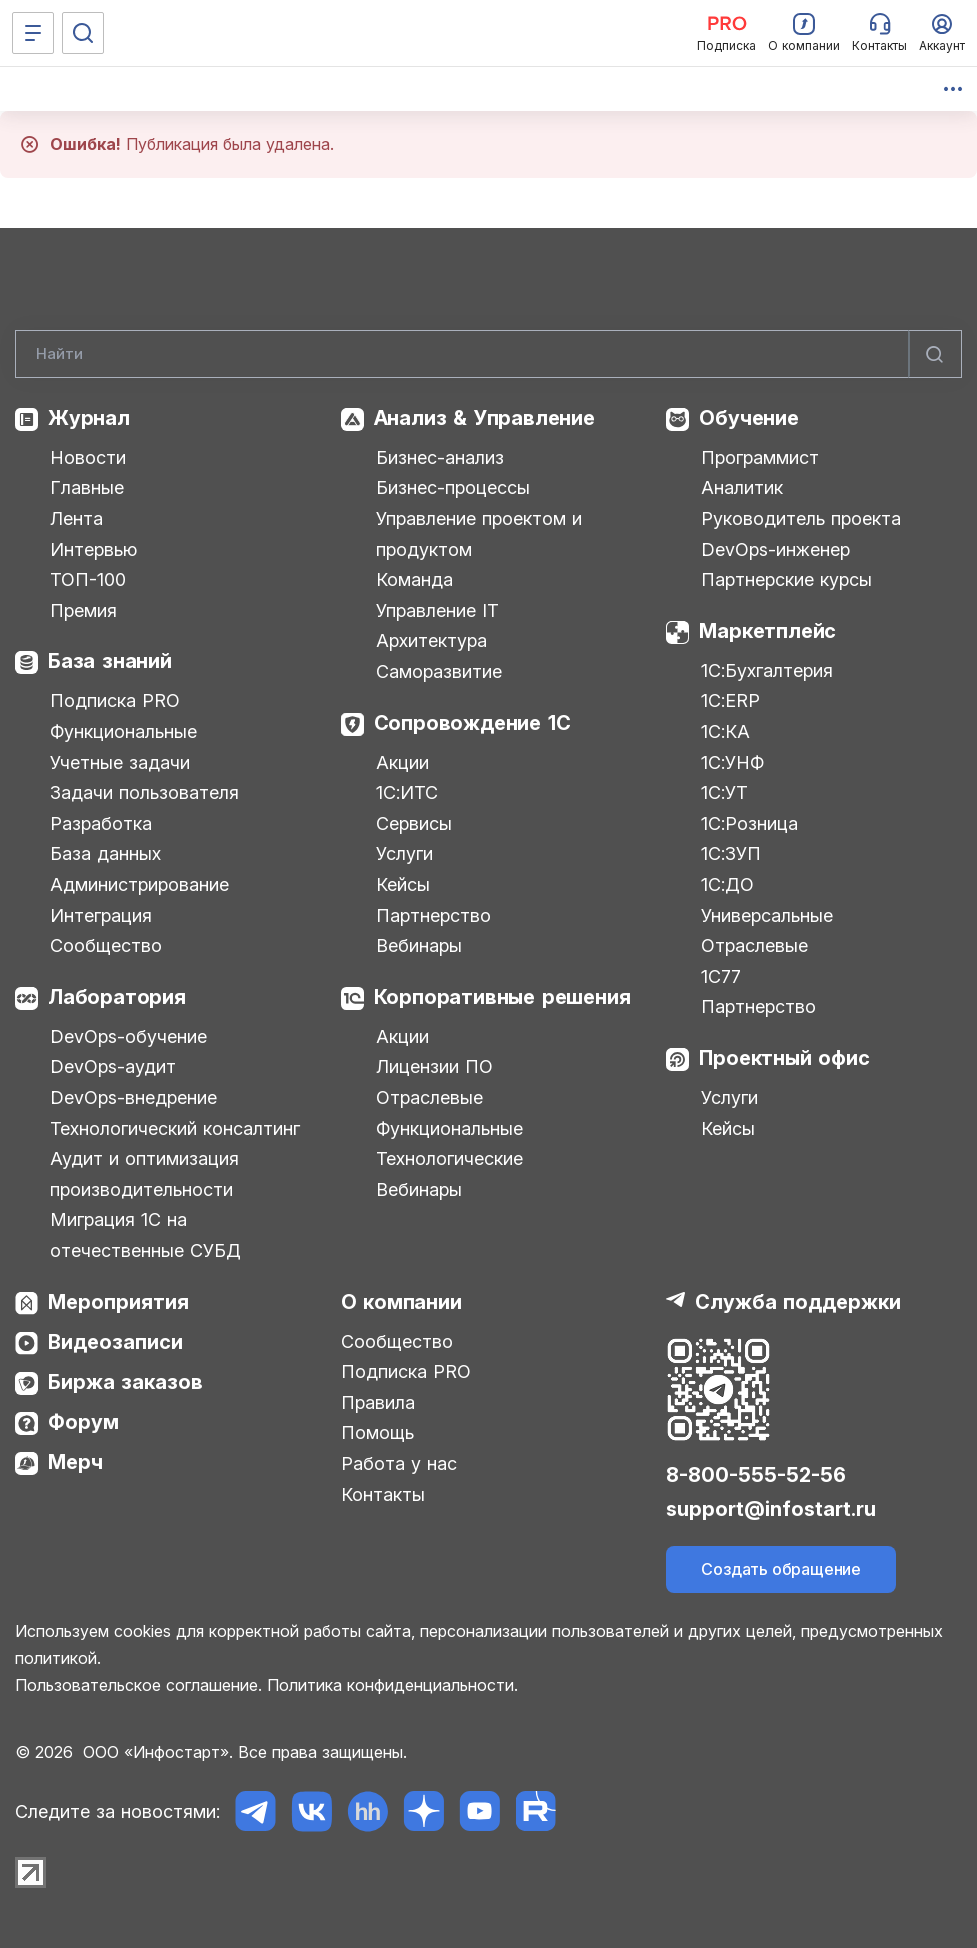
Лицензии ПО (434, 1066)
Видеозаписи (115, 1342)
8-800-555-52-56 (756, 1475)
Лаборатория (117, 997)
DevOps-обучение (128, 1036)
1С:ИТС (407, 792)
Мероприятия (118, 1302)
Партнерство (433, 915)
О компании (401, 1302)
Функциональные (123, 731)
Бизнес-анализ (440, 457)
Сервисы (414, 823)
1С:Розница (749, 823)
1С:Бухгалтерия (767, 670)
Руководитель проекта (801, 518)
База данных (105, 853)
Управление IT (437, 610)
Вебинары (419, 945)
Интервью (93, 549)
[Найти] (935, 354)
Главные (87, 487)
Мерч (75, 1462)
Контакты (383, 1494)
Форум (83, 1422)
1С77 (721, 976)
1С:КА (725, 731)
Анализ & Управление (484, 418)
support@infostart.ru (771, 1509)
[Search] (488, 354)
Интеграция (101, 915)
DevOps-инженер (775, 549)
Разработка (101, 823)
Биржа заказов (125, 1382)
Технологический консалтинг (175, 1128)
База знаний (110, 661)
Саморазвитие (439, 671)
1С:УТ (724, 792)
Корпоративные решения (502, 997)
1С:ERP (730, 700)
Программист (760, 457)
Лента (76, 518)
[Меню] (33, 33)
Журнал (89, 418)
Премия (83, 610)
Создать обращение (781, 1569)
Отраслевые (429, 1097)
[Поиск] (83, 33)
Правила (378, 1402)
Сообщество (106, 945)
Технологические (449, 1158)
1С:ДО (727, 884)
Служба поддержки (798, 1302)
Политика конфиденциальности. (392, 1685)
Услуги (404, 853)
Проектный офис (784, 1058)
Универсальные (767, 915)
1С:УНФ (732, 762)
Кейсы (403, 884)
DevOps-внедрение (133, 1097)
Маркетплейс (767, 631)
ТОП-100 (88, 579)
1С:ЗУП (731, 853)
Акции (402, 762)
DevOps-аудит (113, 1066)
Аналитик (742, 487)
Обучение (748, 418)
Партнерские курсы (786, 579)
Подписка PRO (115, 700)
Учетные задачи (120, 762)
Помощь (377, 1432)
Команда (414, 579)
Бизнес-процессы (453, 487)
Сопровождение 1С (472, 723)
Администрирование (139, 884)
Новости (88, 457)
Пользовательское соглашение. (138, 1685)
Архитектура (431, 640)
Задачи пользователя (144, 792)
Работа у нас (399, 1463)
